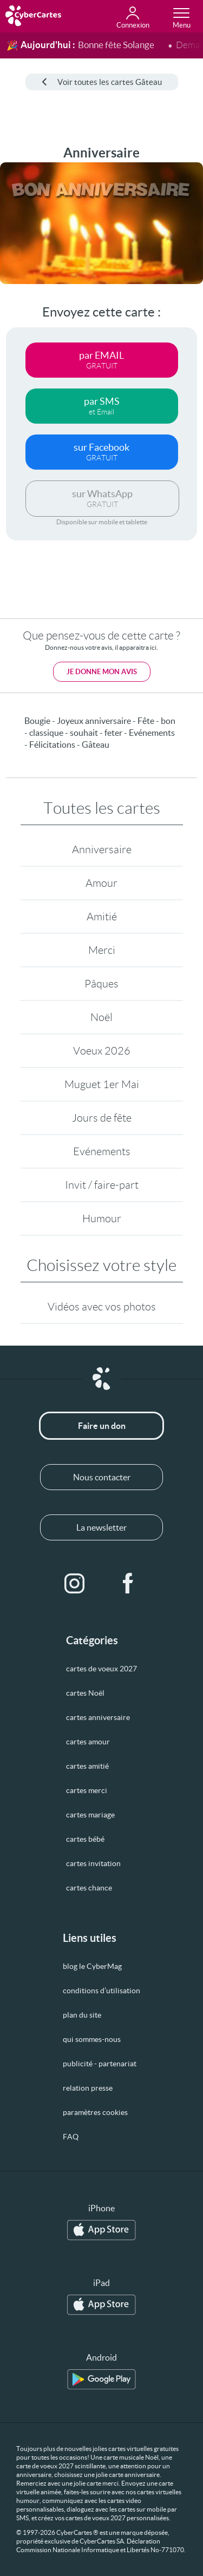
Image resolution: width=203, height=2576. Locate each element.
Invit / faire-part (102, 1185)
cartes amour (88, 1741)
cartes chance (89, 1887)
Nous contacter (101, 1477)
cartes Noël (85, 1693)
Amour (101, 883)
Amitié (102, 917)
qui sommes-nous (92, 2039)
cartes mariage (90, 1814)
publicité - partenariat (99, 2063)
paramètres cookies (95, 2112)
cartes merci (86, 1790)
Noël (101, 1017)
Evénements (101, 1151)
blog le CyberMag (92, 1966)
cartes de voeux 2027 (101, 1668)
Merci (101, 950)
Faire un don (102, 1426)
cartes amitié (87, 1766)
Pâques (101, 984)
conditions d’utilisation (101, 1990)
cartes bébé (85, 1839)
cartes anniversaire (98, 1717)
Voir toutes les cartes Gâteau (102, 82)
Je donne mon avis (102, 672)
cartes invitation (93, 1863)
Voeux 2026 (101, 1051)
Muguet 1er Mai (101, 1084)
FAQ (70, 2136)
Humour (101, 1218)
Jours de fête (102, 1118)
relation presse (88, 2088)
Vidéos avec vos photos (102, 1307)
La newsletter (101, 1527)
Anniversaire (102, 849)
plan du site (82, 2015)
